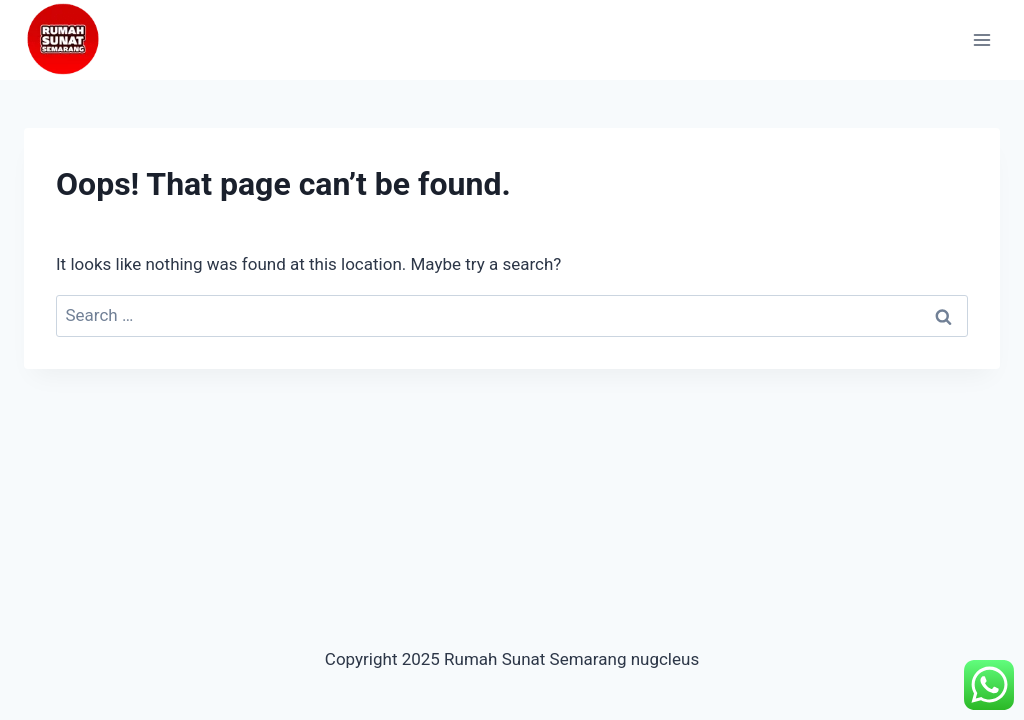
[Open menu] (981, 39)
